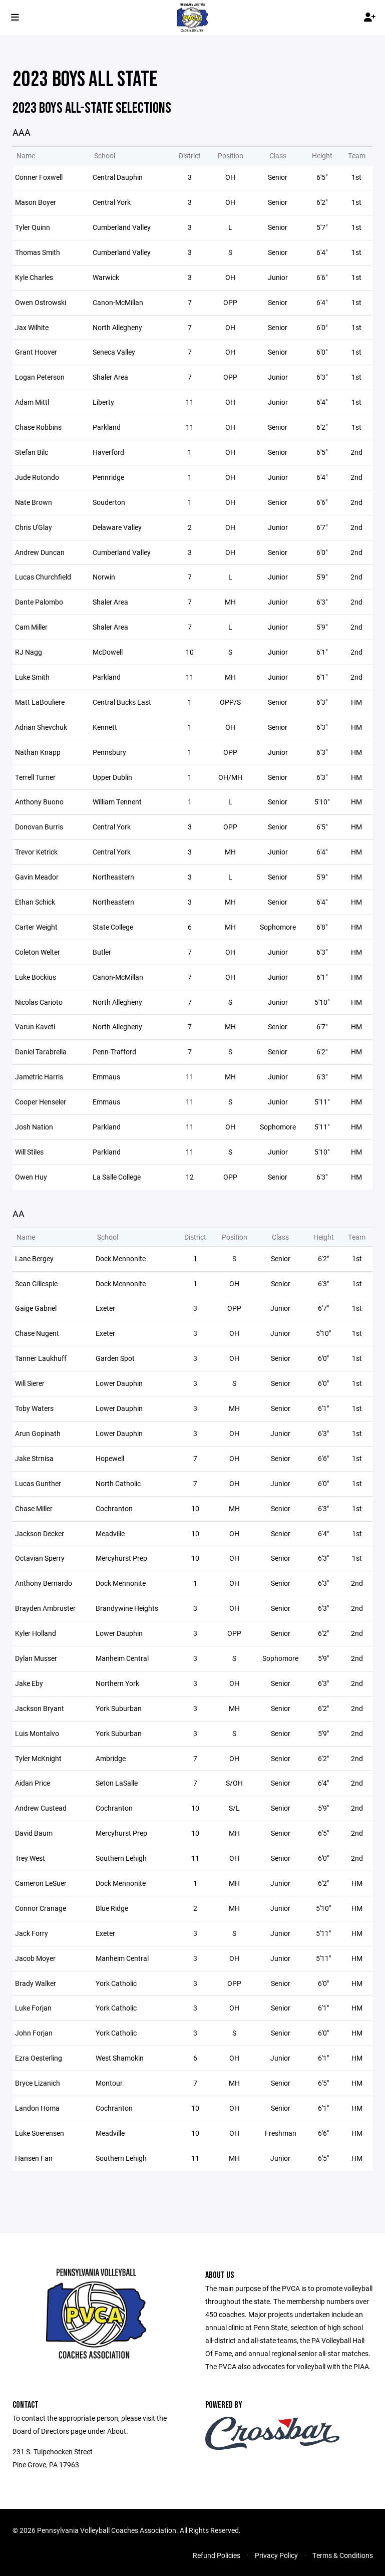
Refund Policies (216, 2555)
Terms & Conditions (342, 2555)
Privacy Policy (276, 2555)
